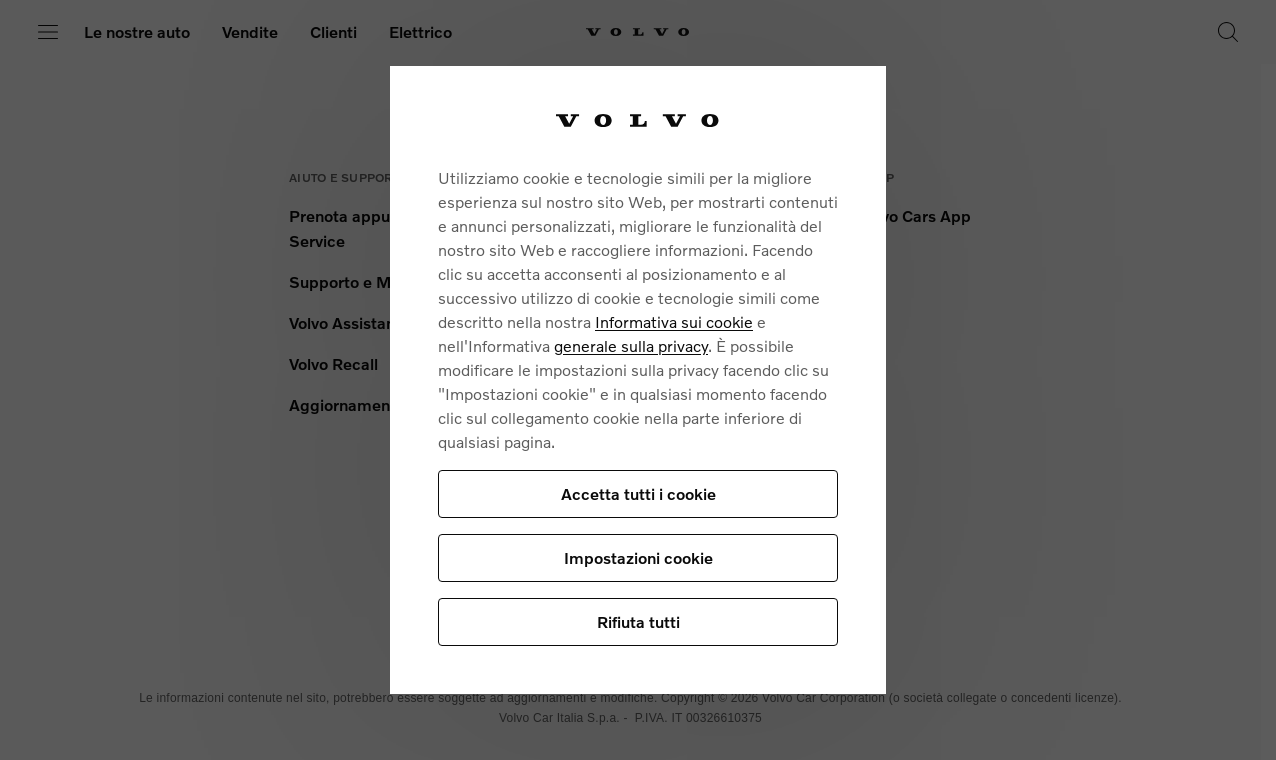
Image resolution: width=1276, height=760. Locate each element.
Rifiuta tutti (638, 621)
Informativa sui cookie (674, 321)
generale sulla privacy (631, 345)
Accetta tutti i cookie (638, 493)
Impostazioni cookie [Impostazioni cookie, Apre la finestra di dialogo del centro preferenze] (638, 557)
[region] (638, 379)
